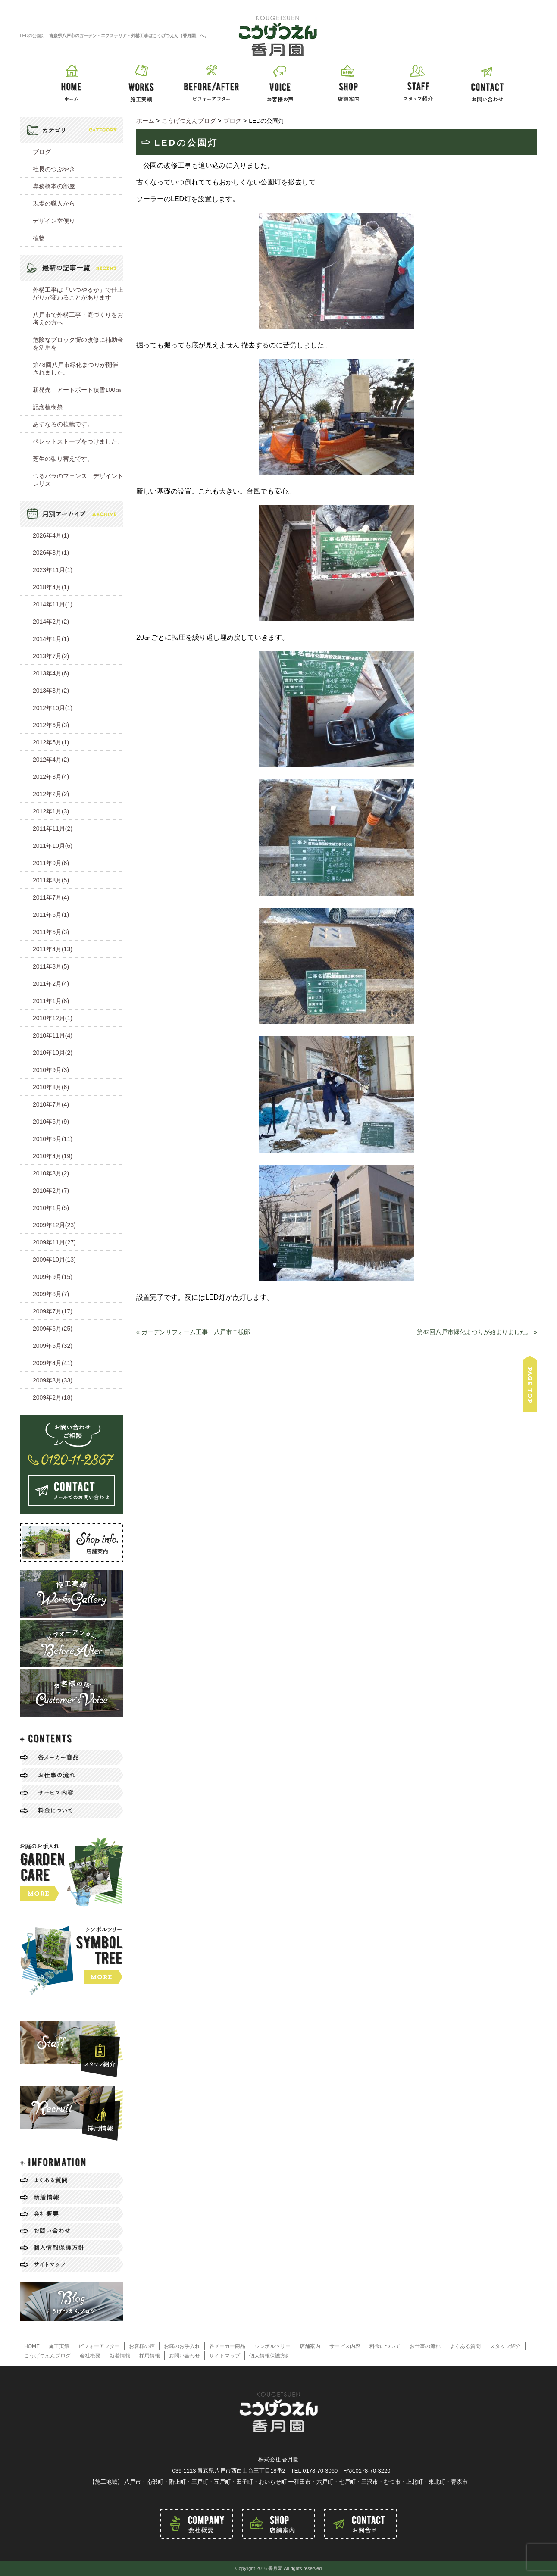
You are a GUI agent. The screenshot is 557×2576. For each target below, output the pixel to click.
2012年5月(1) (51, 742)
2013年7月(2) (51, 656)
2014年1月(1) (51, 638)
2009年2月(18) (52, 1397)
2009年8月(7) (51, 1294)
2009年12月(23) (54, 1225)
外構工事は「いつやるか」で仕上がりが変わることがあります (78, 293)
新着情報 (120, 2356)
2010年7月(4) (51, 1104)
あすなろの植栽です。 (63, 424)
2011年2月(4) (51, 983)
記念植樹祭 (48, 406)
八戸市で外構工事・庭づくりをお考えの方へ (78, 318)
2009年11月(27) (54, 1242)
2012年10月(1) (52, 707)
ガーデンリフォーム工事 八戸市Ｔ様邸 (195, 1332)
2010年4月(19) (52, 1156)
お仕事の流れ (425, 2346)
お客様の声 (142, 2346)
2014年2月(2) (51, 621)
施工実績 (59, 2346)
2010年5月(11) (52, 1138)
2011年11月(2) (52, 828)
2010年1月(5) (51, 1207)
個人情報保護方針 (270, 2356)
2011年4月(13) (52, 949)
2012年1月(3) (51, 811)
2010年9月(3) (51, 1069)
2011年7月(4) (51, 897)
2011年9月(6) (51, 863)
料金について (385, 2346)
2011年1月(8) (51, 1000)
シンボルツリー (272, 2346)
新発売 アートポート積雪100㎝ (77, 389)
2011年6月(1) (51, 914)
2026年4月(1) (51, 535)
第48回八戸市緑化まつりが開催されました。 (75, 368)
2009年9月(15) (52, 1276)
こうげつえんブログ (47, 2356)
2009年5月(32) (52, 1345)
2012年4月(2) (51, 759)
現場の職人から (54, 203)
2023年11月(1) (52, 569)
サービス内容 (344, 2346)
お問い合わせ (184, 2356)
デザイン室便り (54, 220)
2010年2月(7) (51, 1190)
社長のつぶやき (54, 169)
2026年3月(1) (51, 552)
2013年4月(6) (51, 673)
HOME (32, 2346)
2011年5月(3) (51, 931)
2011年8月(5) (51, 880)
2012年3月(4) (51, 776)
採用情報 (149, 2356)
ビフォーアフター (99, 2346)
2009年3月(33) (52, 1380)
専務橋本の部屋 (54, 186)
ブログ (42, 151)
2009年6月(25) (52, 1328)
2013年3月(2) (51, 690)
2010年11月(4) (52, 1035)
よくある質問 (465, 2346)
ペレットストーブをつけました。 (78, 441)
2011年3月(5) (51, 966)
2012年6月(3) (51, 725)
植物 (39, 237)
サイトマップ (224, 2356)
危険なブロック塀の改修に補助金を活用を (78, 343)
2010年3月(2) (51, 1173)
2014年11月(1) (52, 604)
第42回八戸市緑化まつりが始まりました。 (474, 1332)
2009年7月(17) (52, 1311)
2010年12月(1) (52, 1018)
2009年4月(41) (52, 1363)
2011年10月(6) (52, 845)
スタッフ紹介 (505, 2346)
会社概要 (90, 2356)
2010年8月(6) (51, 1087)
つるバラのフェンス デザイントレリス (78, 479)
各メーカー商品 (227, 2346)
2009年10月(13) (54, 1259)
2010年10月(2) (52, 1052)
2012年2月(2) (51, 794)
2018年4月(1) (51, 587)
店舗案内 (310, 2346)
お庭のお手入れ (182, 2346)
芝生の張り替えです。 (63, 458)
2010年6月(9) (51, 1121)
